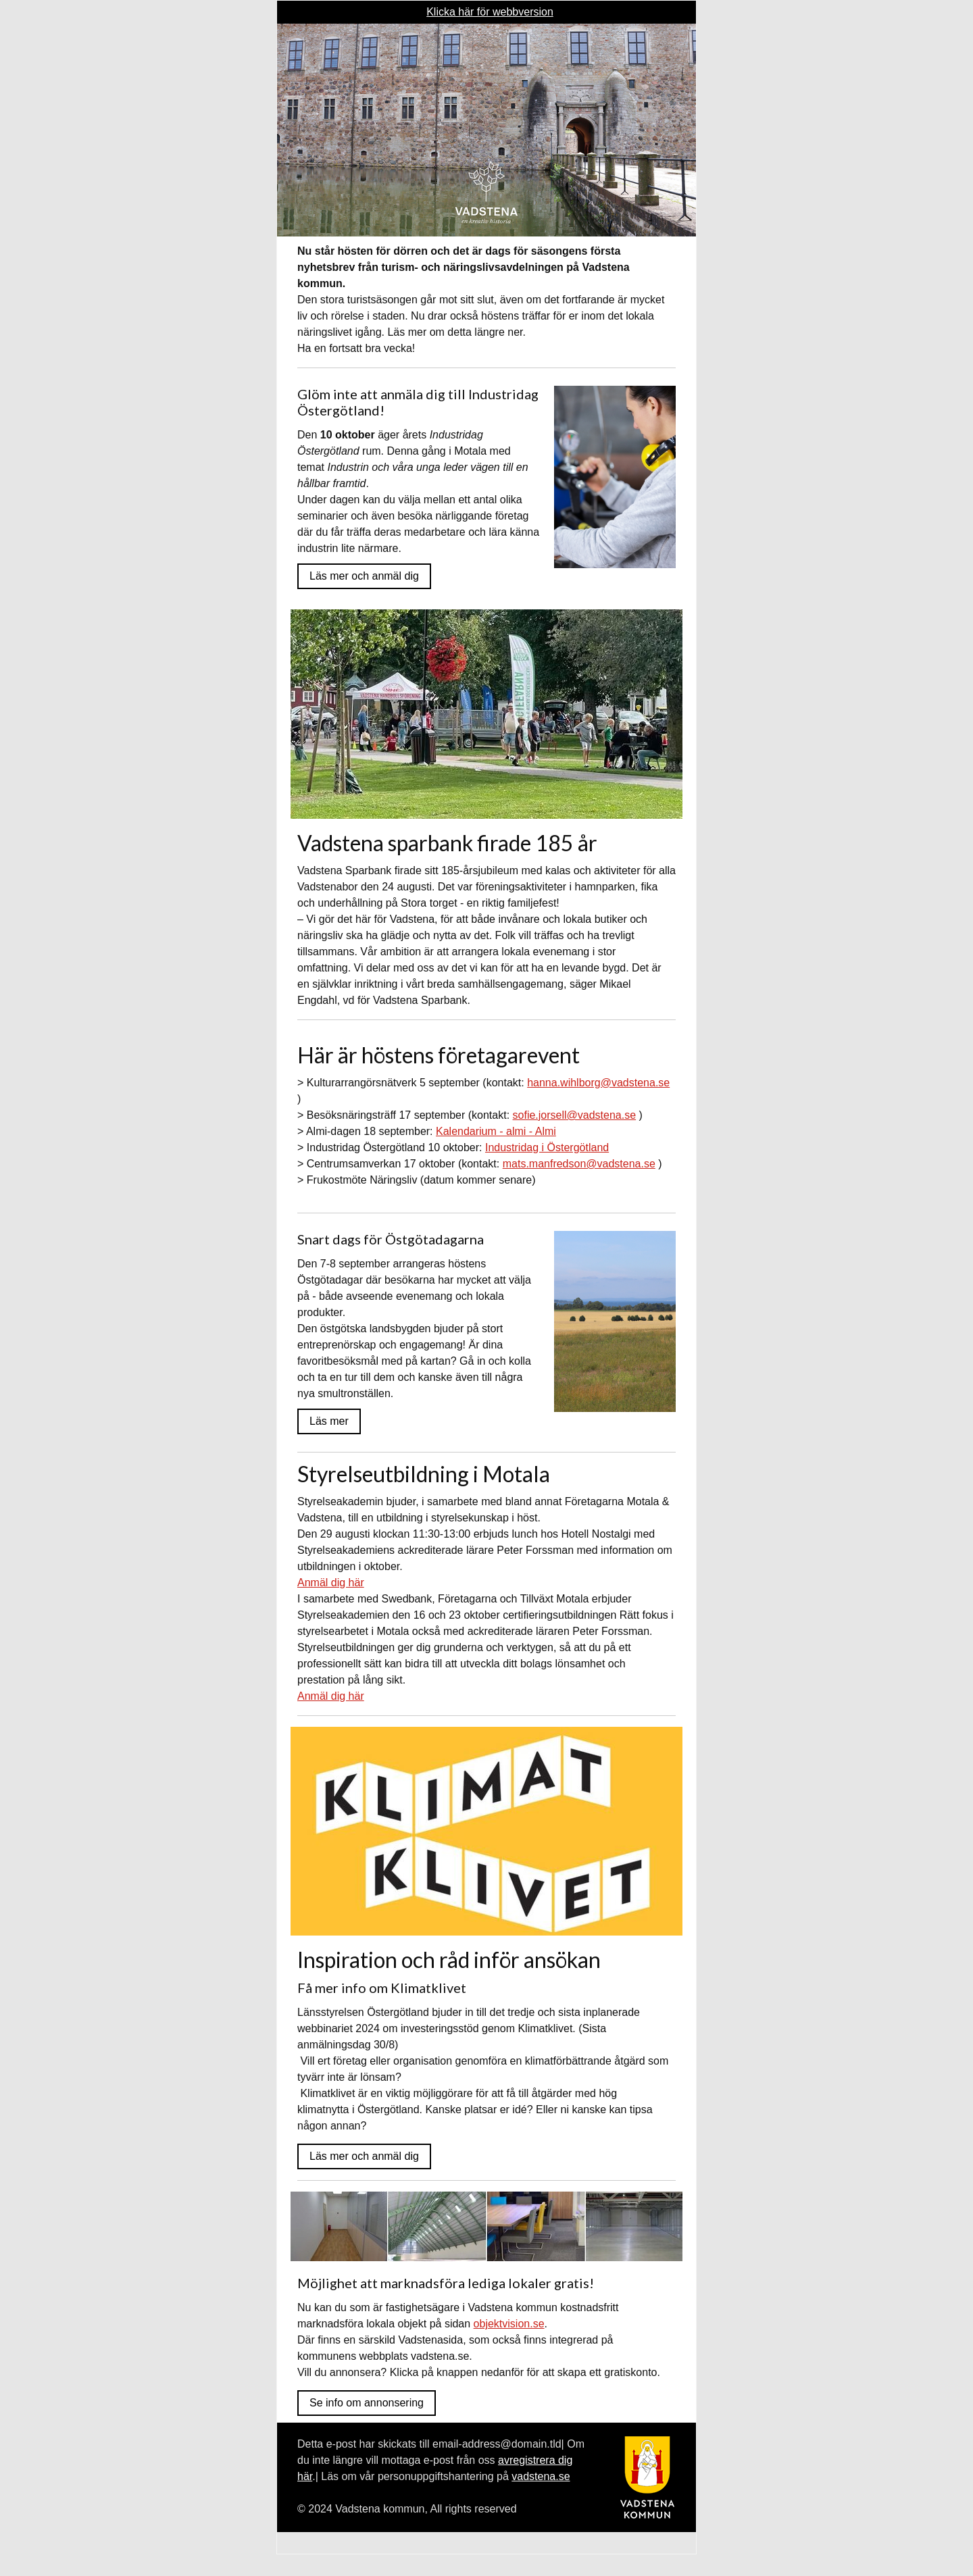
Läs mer (329, 1421)
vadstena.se (541, 2476)
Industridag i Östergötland (547, 1147)
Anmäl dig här (330, 1582)
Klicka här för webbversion (489, 12)
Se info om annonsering (366, 2402)
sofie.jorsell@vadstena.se (575, 1115)
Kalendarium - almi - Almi (496, 1131)
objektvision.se (509, 2323)
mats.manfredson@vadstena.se (579, 1163)
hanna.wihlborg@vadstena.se (598, 1082)
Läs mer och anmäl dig (364, 576)
